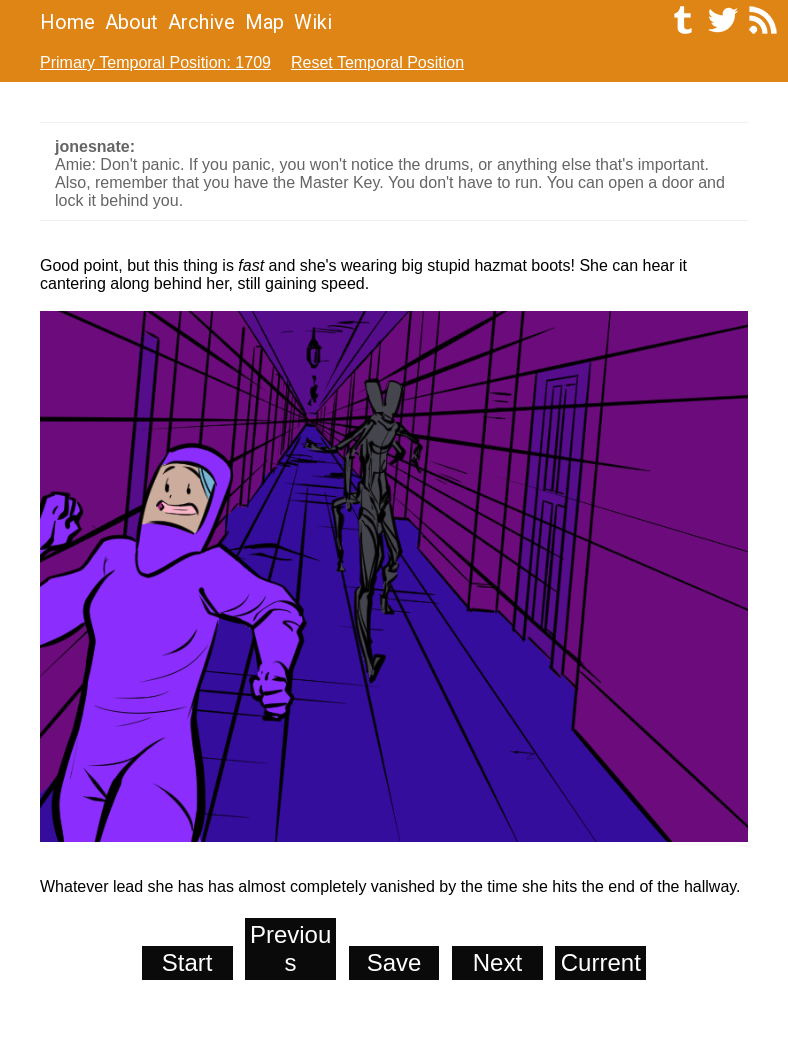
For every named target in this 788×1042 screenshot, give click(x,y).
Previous (290, 948)
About (131, 22)
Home (67, 22)
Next (497, 962)
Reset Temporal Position (377, 62)
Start (187, 962)
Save (394, 962)
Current (601, 962)
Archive (201, 22)
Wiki (313, 22)
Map (264, 22)
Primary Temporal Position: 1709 (155, 62)
